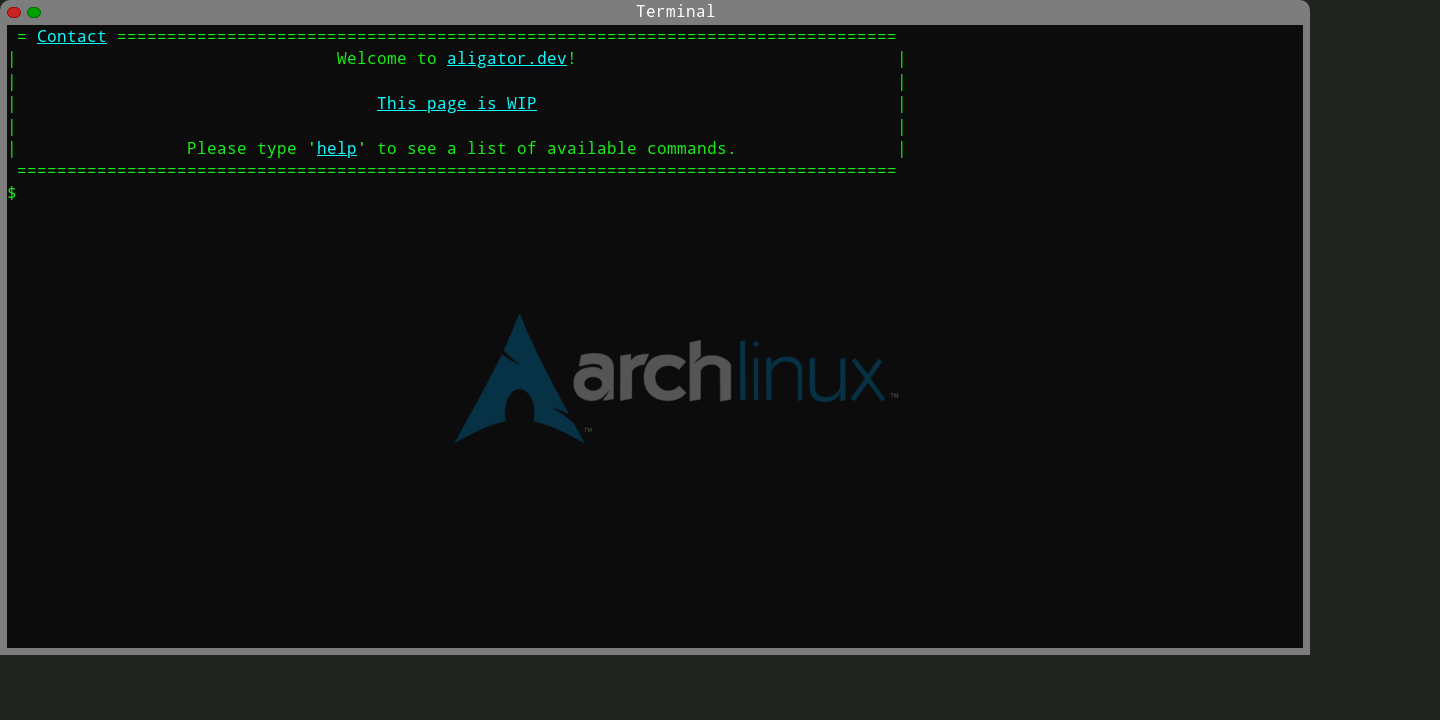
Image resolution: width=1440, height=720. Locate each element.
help (337, 147)
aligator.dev (507, 57)
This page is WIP (457, 102)
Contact (72, 35)
